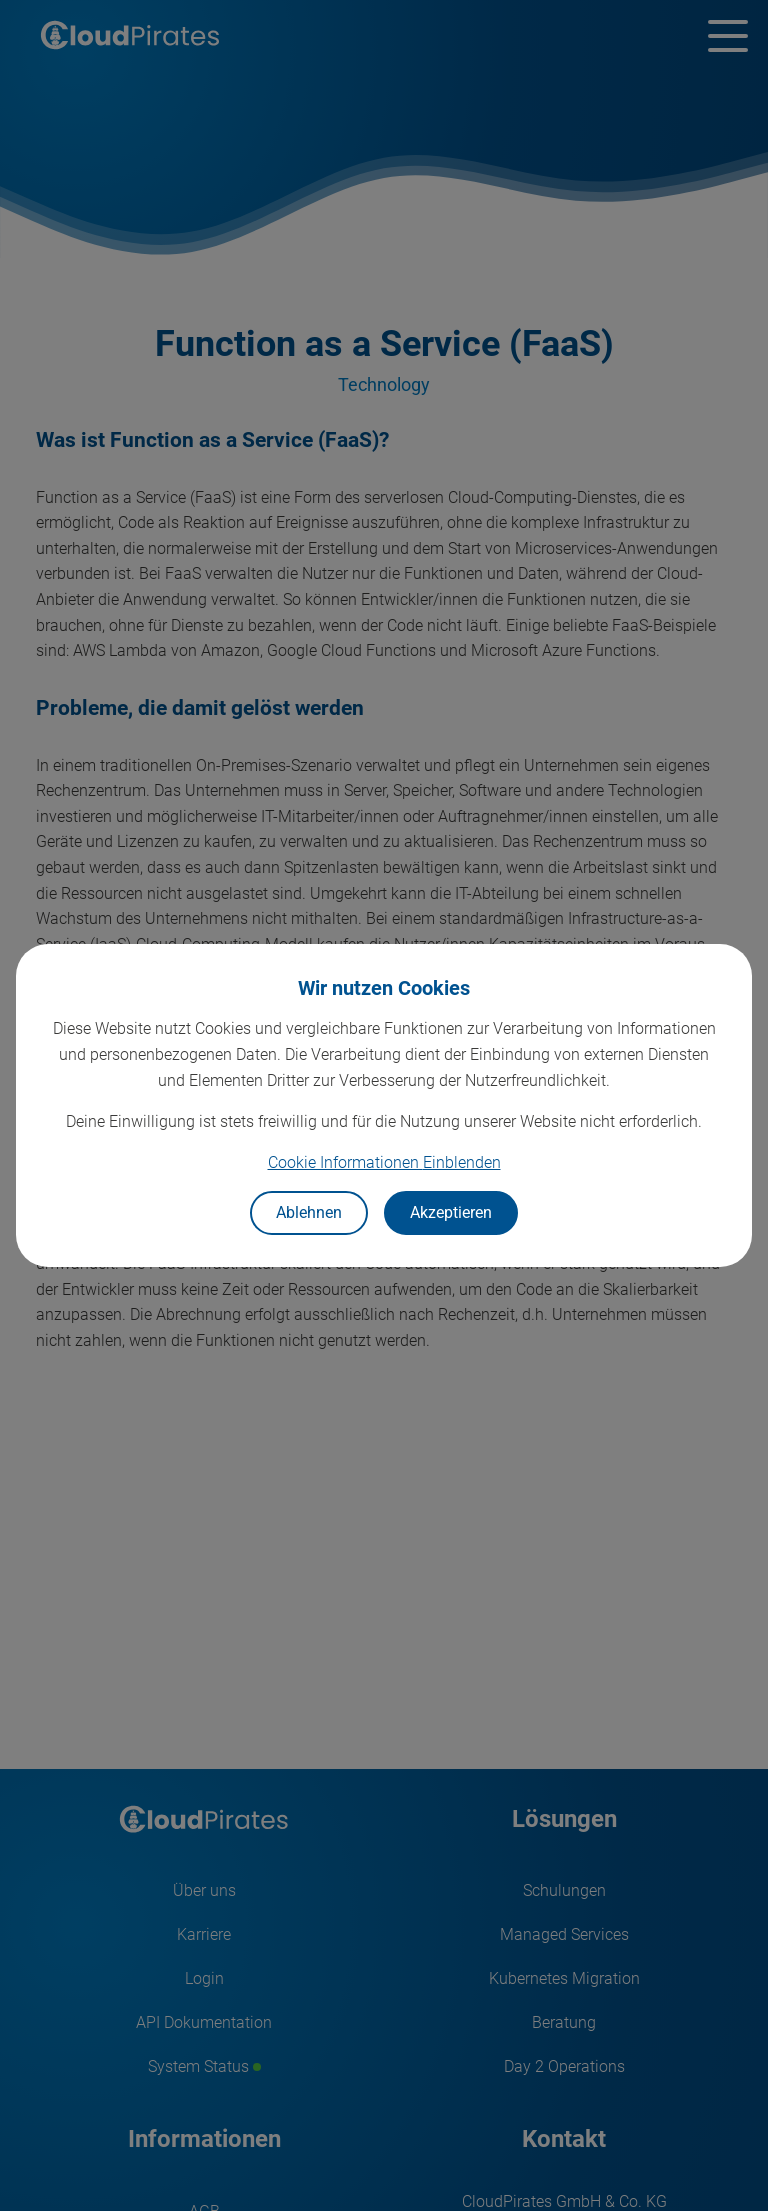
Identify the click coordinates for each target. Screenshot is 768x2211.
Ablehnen (309, 1212)
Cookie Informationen (384, 1162)
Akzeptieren (451, 1212)
